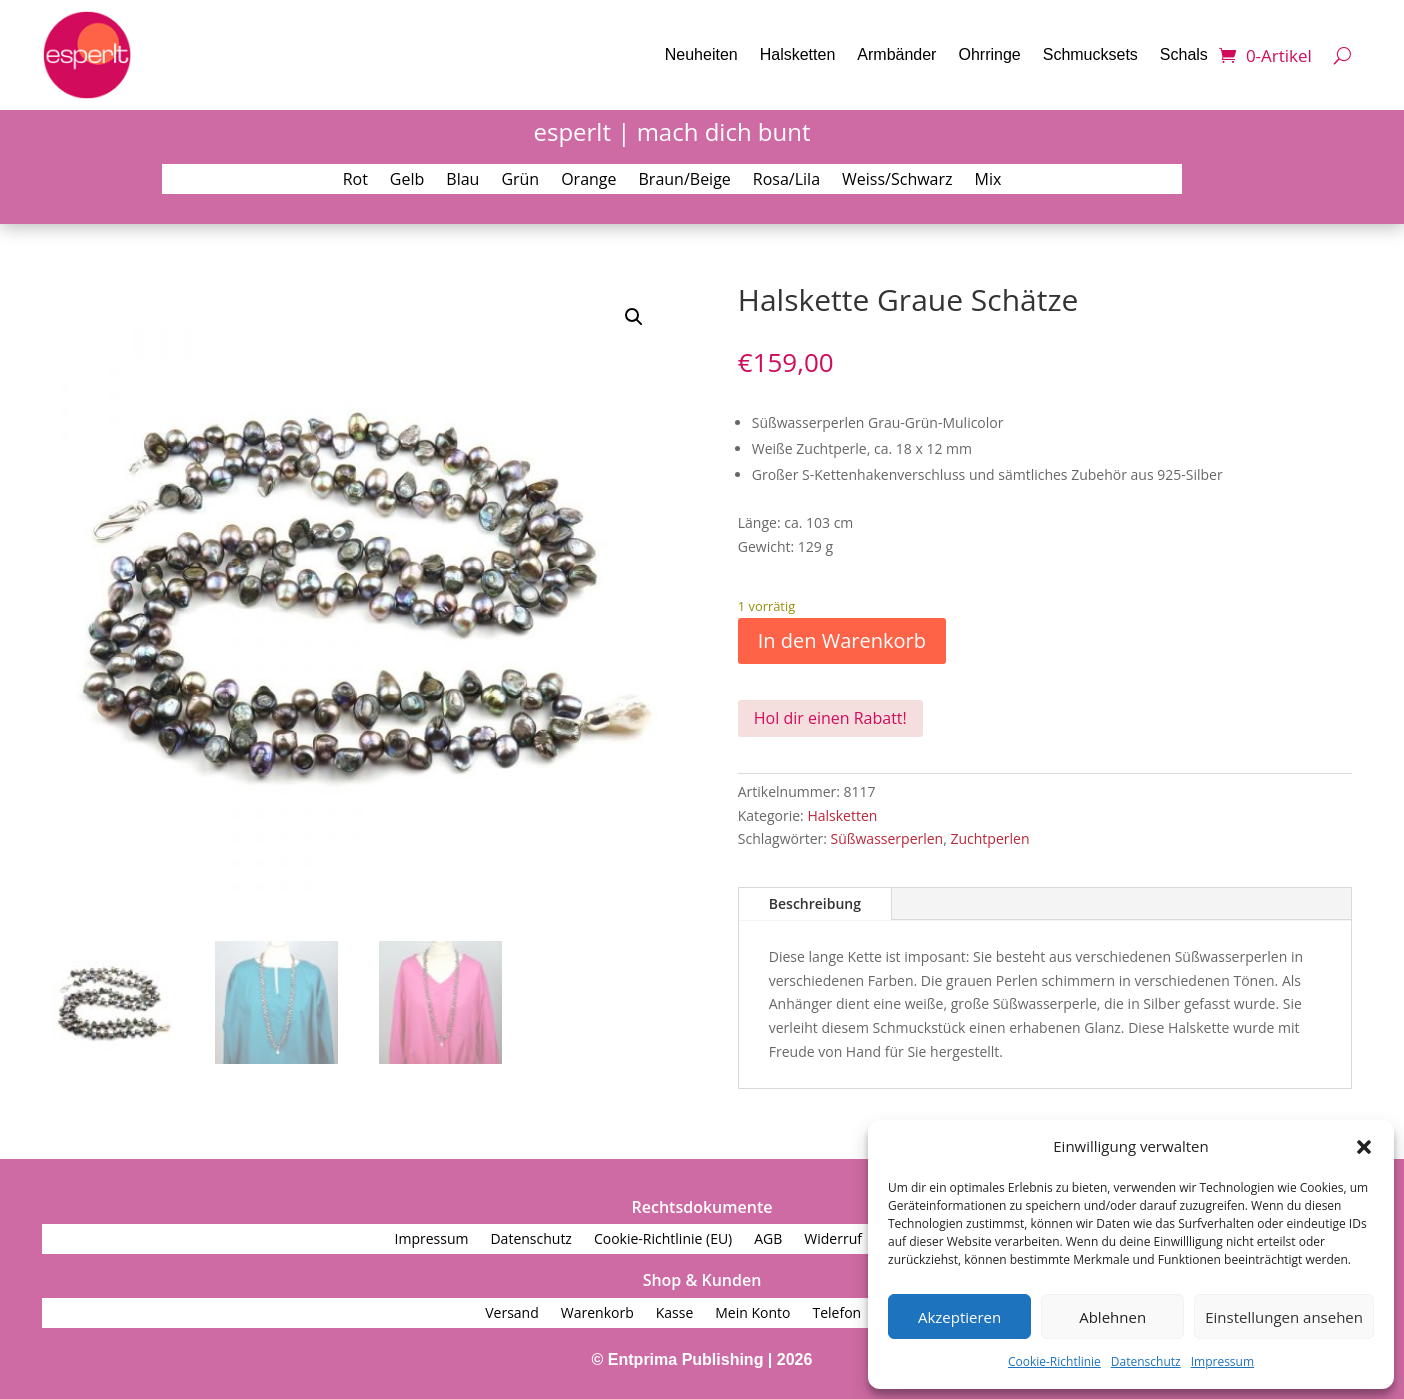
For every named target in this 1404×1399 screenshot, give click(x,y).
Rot (355, 181)
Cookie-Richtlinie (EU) (663, 1240)
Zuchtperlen (989, 838)
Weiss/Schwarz (897, 181)
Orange (588, 181)
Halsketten (798, 54)
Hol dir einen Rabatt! (830, 718)
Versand (512, 1314)
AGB (768, 1240)
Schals (1184, 54)
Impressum (1222, 1361)
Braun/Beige (685, 181)
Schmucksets (1090, 54)
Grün (520, 181)
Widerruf (833, 1240)
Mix (988, 181)
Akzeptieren (959, 1317)
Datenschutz (1146, 1361)
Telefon (836, 1314)
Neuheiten (701, 54)
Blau (462, 181)
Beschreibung (815, 903)
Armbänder (896, 54)
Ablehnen (1112, 1317)
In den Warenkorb (842, 640)
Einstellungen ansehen (1284, 1317)
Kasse (675, 1314)
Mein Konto (752, 1314)
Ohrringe (989, 54)
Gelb (407, 181)
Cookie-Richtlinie (1054, 1361)
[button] (1364, 1147)
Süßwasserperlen (887, 838)
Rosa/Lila (786, 181)
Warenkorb (597, 1314)
